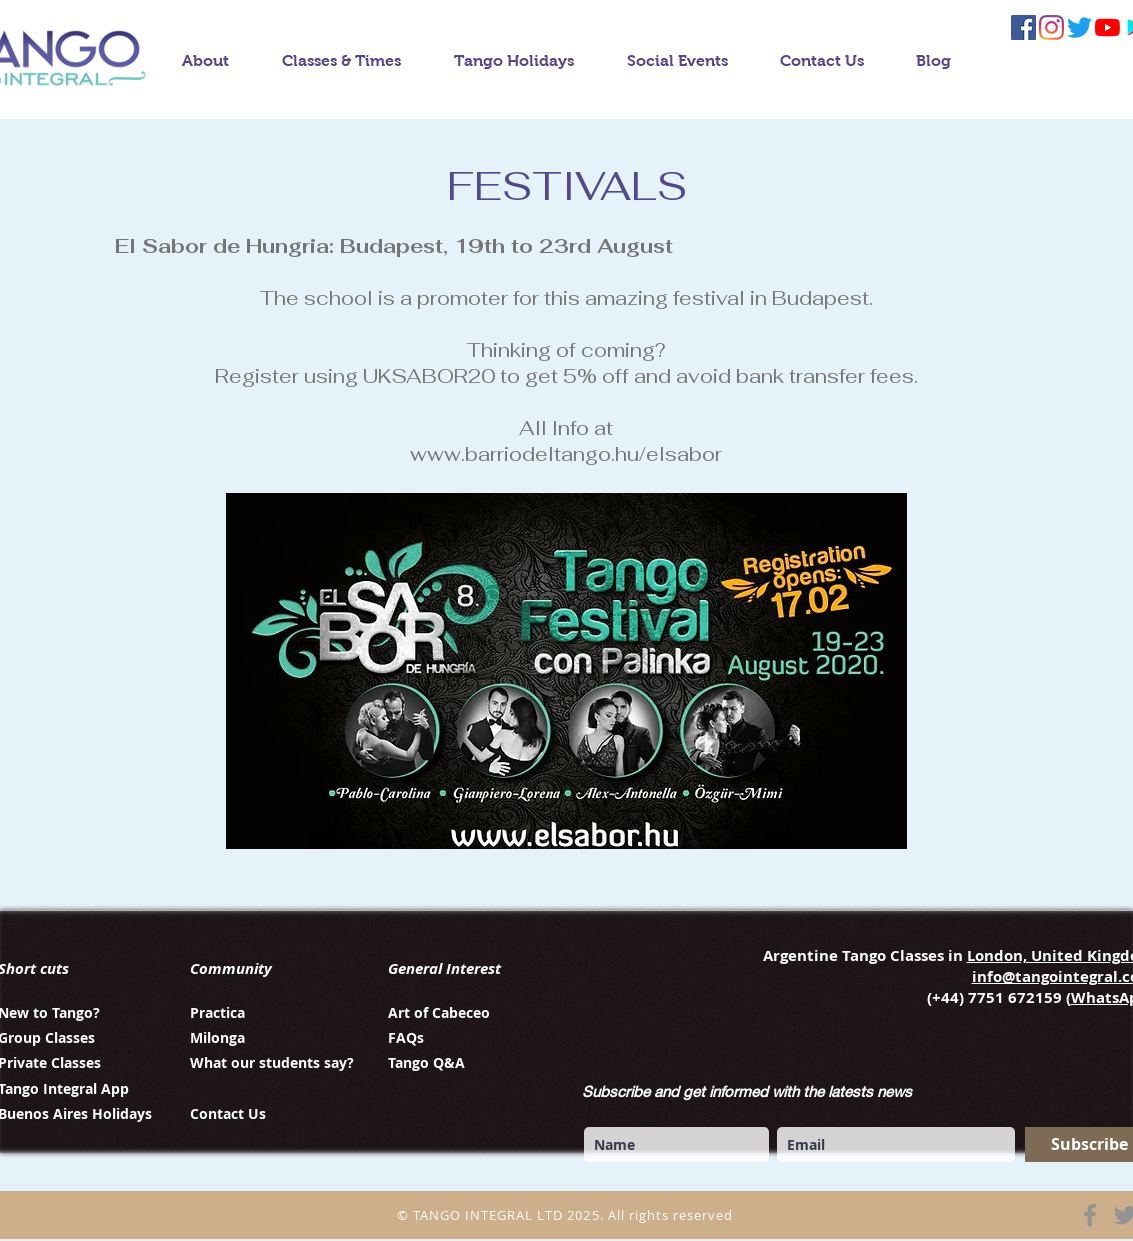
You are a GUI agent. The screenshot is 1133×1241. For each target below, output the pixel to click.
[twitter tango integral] (1079, 27)
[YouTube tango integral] (1107, 27)
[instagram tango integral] (1051, 27)
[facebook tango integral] (1023, 27)
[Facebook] (1090, 1215)
